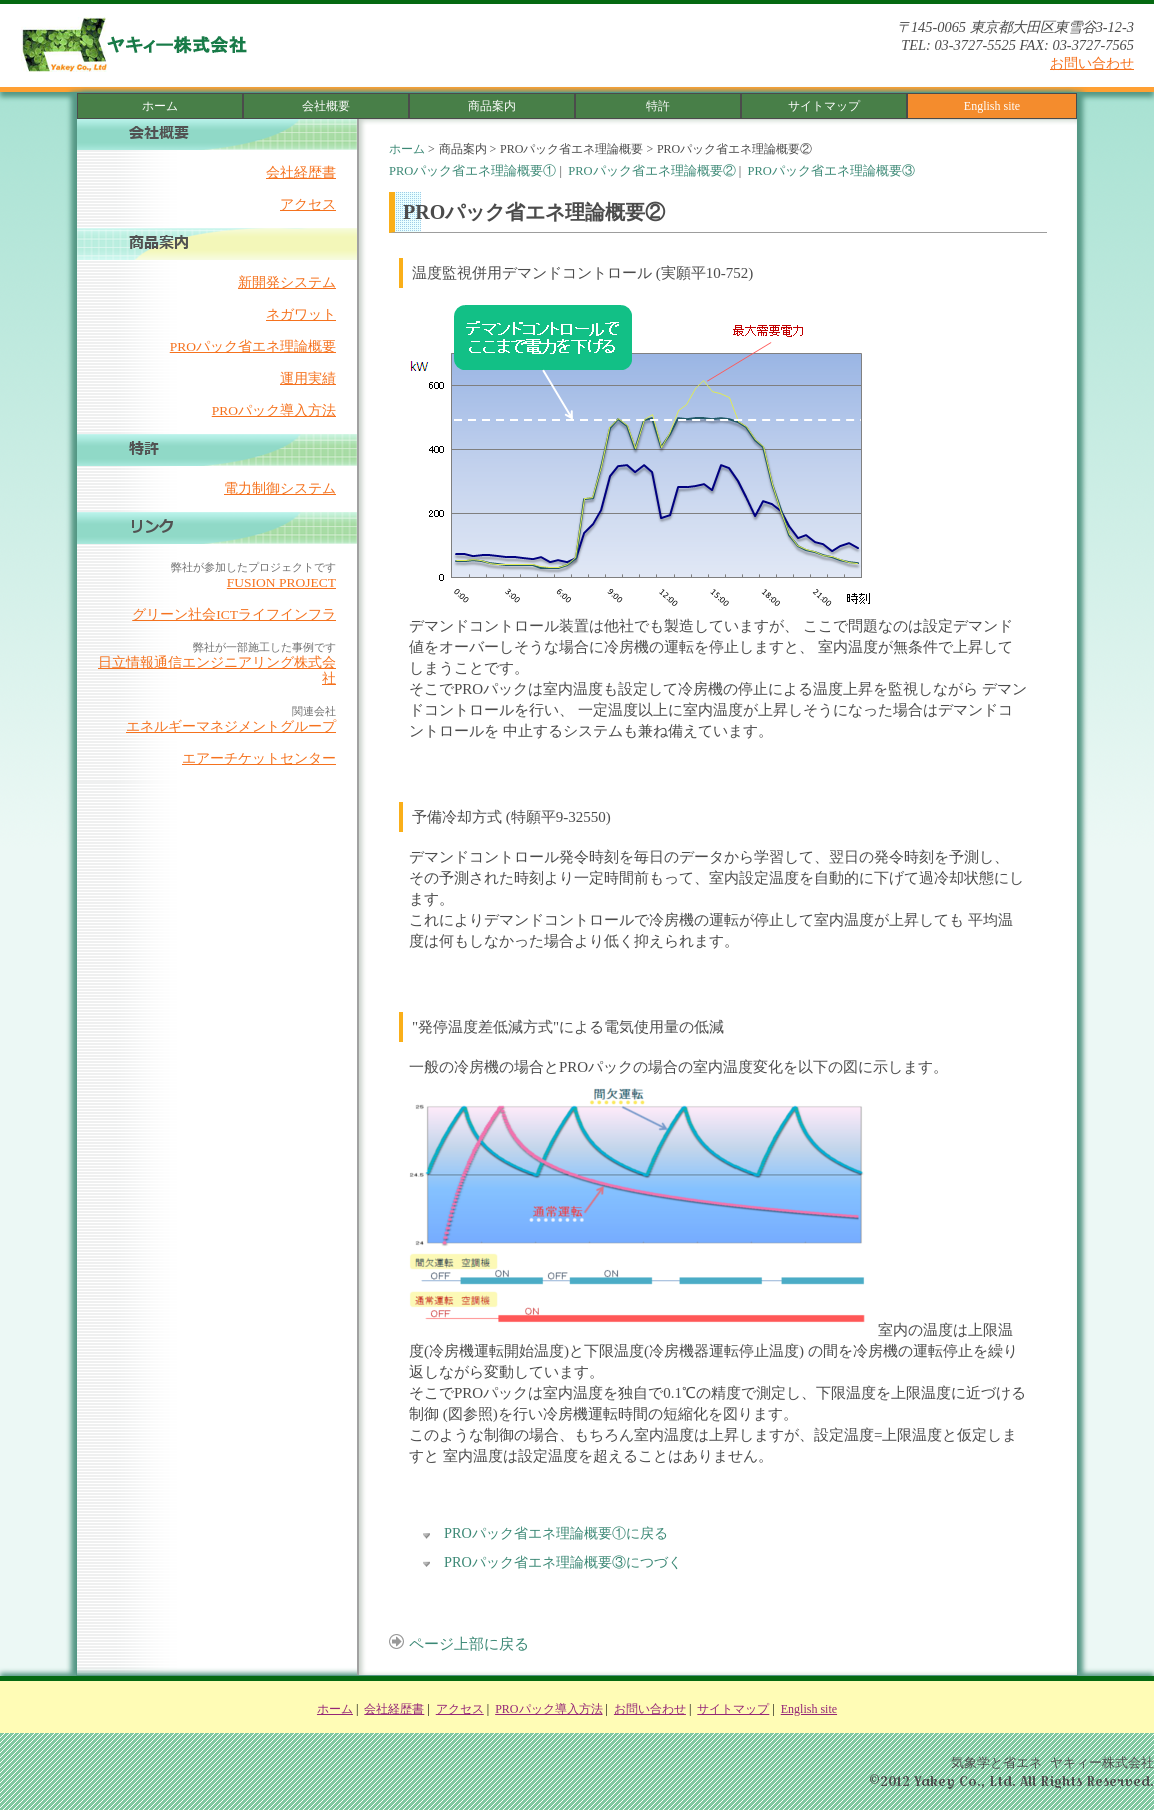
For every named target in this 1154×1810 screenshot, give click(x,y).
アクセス (308, 204)
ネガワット (301, 314)
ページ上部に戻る (459, 1644)
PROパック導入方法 (274, 410)
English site (992, 106)
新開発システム (287, 282)
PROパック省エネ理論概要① (472, 171)
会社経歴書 (301, 172)
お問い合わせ (1092, 63)
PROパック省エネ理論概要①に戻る (556, 1533)
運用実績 (308, 378)
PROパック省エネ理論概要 (253, 346)
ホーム (160, 106)
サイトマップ (824, 106)
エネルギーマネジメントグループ (231, 726)
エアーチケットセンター (259, 758)
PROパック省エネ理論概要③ (830, 171)
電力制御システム (280, 488)
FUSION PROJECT (281, 582)
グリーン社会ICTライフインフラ (234, 614)
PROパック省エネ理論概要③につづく (563, 1562)
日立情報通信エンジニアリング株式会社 (217, 670)
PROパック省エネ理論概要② (651, 171)
